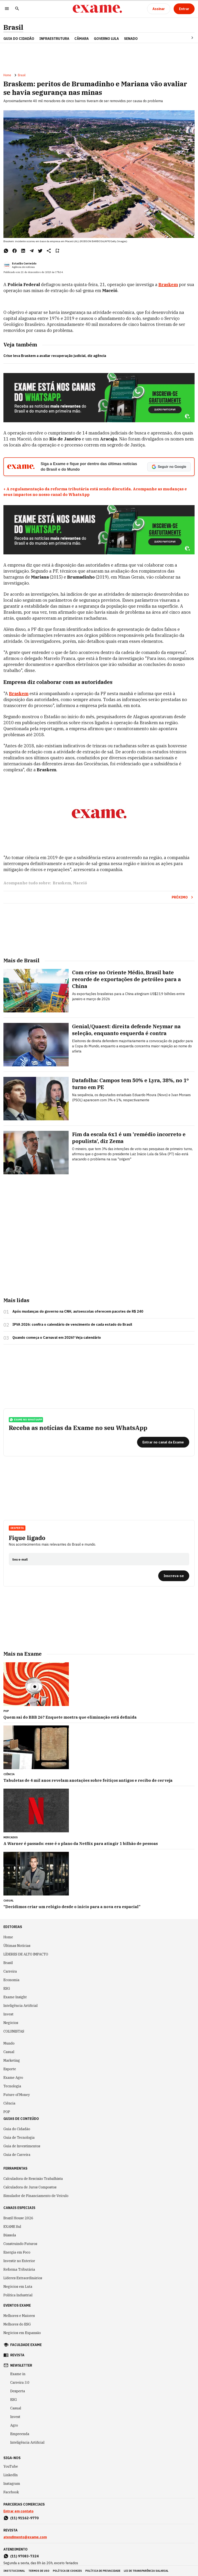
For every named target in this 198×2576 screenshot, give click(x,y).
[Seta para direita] (187, 38)
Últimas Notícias (16, 1945)
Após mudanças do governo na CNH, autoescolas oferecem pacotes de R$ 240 (77, 1311)
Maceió (80, 883)
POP (6, 2112)
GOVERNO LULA (106, 38)
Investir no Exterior (19, 2261)
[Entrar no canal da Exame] (163, 1442)
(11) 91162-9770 (24, 2518)
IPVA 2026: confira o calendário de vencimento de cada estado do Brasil (72, 1324)
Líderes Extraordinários (22, 2278)
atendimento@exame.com (25, 2537)
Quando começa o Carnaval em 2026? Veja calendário (56, 1337)
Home (7, 75)
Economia (11, 1980)
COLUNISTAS (13, 2031)
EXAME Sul (12, 2226)
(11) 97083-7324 (24, 2556)
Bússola (9, 2235)
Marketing (11, 2060)
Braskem (62, 883)
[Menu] (6, 9)
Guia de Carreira (16, 2154)
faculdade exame (26, 2345)
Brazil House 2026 (18, 2218)
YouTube (10, 2466)
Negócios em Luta (17, 2286)
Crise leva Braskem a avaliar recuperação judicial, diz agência (54, 356)
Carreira (10, 1971)
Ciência (9, 2103)
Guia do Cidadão (18, 38)
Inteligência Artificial (20, 2005)
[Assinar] (158, 8)
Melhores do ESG (17, 2324)
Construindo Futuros (20, 2244)
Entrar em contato (18, 2511)
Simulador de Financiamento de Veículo (35, 2196)
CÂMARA (81, 38)
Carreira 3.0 (20, 2382)
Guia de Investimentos (21, 2146)
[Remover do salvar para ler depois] (57, 250)
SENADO (131, 38)
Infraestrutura (54, 38)
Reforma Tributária (19, 2269)
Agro (14, 2425)
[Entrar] (184, 8)
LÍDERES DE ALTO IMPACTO (25, 1954)
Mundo (9, 2043)
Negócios (10, 2023)
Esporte (9, 2069)
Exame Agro (13, 2077)
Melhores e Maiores (19, 2315)
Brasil (13, 27)
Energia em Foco (16, 2252)
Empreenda (19, 2434)
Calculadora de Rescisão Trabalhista (33, 2178)
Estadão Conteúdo (24, 263)
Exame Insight (15, 1997)
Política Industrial (18, 2295)
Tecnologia (12, 2086)
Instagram (11, 2483)
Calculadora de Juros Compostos (29, 2187)
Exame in (17, 2374)
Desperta (17, 1528)
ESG (6, 1988)
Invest (8, 2014)
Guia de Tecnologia (19, 2137)
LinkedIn (10, 2475)
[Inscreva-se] (173, 1575)
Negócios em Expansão (22, 2333)
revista (17, 2355)
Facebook (11, 2492)
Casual (8, 2052)
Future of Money (16, 2094)
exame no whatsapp (26, 1419)
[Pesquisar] (17, 9)
